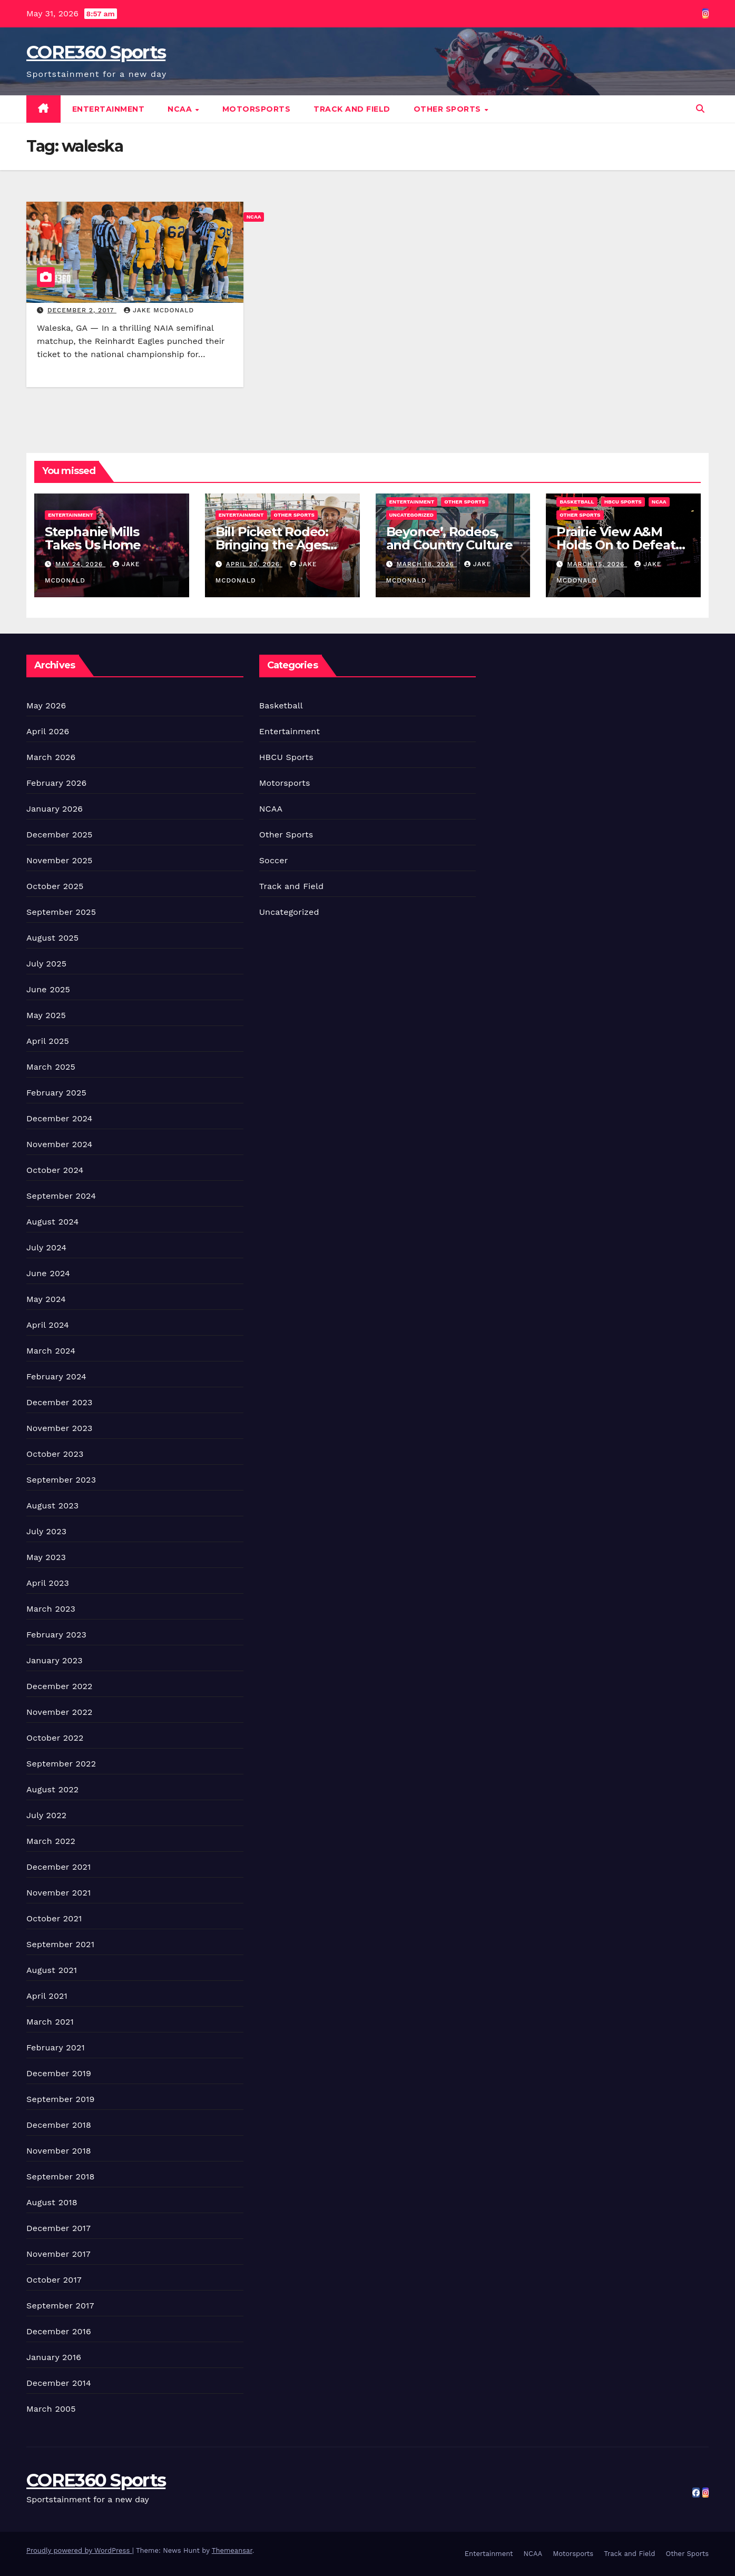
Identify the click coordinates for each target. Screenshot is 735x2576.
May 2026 (46, 705)
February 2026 (56, 783)
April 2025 (47, 1041)
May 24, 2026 (80, 564)
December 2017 (58, 2228)
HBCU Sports (623, 502)
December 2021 (58, 1867)
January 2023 (54, 1660)
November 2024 (59, 1144)
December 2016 (58, 2331)
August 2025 (52, 938)
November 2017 (58, 2254)
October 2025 (54, 886)
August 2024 (52, 1222)
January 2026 (54, 809)
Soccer (273, 860)
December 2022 (59, 1686)
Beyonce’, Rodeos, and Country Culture (449, 538)
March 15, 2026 (597, 564)
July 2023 (46, 1531)
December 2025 (59, 835)
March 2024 (50, 1351)
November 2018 (58, 2151)
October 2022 (54, 1738)
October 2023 (54, 1454)
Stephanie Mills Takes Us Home (92, 538)
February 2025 (56, 1093)
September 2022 (61, 1764)
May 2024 (46, 1299)
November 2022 (59, 1712)
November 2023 (59, 1428)
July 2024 (46, 1247)
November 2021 (58, 1893)
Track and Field (351, 109)
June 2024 (48, 1273)
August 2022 (52, 1789)
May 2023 (46, 1557)
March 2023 (50, 1609)
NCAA (181, 109)
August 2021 (51, 1970)
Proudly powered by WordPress (79, 2550)
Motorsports (256, 109)
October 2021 (54, 1918)
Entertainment (108, 109)
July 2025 (46, 964)
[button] (700, 109)
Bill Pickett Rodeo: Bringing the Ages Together (271, 545)
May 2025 (46, 1015)
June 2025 (48, 989)
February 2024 (56, 1376)
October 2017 (54, 2280)
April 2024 (47, 1325)
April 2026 (48, 731)
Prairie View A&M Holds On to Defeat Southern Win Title (615, 545)
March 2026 (51, 757)
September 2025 (61, 912)
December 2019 (58, 2073)
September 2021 (60, 1944)
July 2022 (46, 1815)
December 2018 (58, 2125)
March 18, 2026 (426, 564)
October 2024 (54, 1170)
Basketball (577, 502)
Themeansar (232, 2550)
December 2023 (59, 1402)
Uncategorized (411, 515)
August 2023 (52, 1506)
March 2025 (50, 1067)
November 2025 (59, 860)
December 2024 (59, 1118)
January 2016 (53, 2357)
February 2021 (55, 2047)
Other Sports (449, 109)
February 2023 (56, 1635)
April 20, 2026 (254, 564)
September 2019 (60, 2099)
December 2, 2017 (81, 310)
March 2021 (50, 2022)
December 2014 (58, 2383)
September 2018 (60, 2177)
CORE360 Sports (95, 52)
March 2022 (50, 1841)
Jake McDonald (159, 310)
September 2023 (61, 1480)
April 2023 (47, 1583)
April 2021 (46, 1996)
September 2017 (60, 2306)
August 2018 (51, 2202)
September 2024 (61, 1196)
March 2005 (51, 2409)
